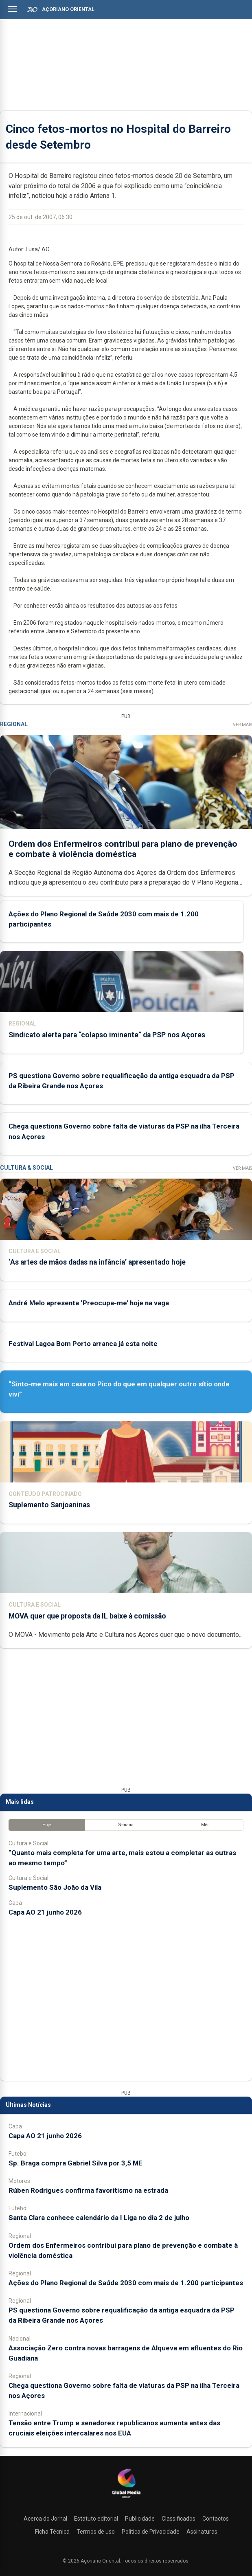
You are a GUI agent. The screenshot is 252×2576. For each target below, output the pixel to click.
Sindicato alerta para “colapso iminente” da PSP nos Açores (107, 1035)
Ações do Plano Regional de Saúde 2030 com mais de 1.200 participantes (126, 2283)
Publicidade (140, 2518)
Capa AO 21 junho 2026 (45, 1912)
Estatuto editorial (96, 2518)
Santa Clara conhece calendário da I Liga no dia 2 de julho (99, 2218)
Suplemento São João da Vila (55, 1887)
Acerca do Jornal (45, 2518)
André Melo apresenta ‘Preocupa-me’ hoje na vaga (89, 1303)
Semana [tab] (126, 1824)
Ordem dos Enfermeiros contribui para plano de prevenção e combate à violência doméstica (123, 849)
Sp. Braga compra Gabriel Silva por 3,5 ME (75, 2163)
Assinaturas (201, 2531)
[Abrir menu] (12, 9)
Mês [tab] (205, 1824)
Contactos (215, 2518)
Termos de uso (96, 2531)
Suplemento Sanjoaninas (49, 1505)
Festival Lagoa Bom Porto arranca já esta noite (83, 1344)
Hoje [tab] (46, 1824)
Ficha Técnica (52, 2531)
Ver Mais (242, 724)
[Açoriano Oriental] (126, 2499)
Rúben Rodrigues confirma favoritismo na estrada (88, 2190)
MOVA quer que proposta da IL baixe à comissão (87, 1616)
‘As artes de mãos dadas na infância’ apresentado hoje (97, 1262)
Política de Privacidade (151, 2531)
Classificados (178, 2518)
